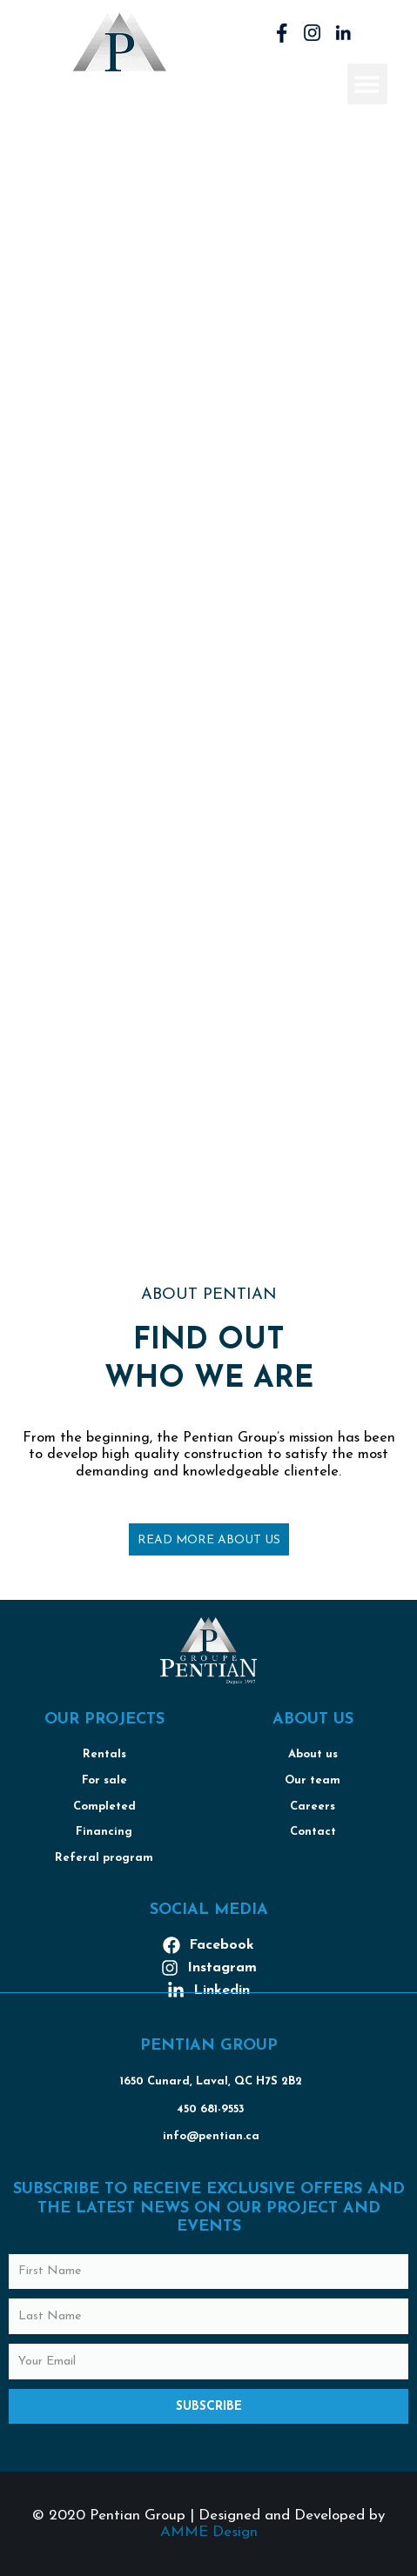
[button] (367, 84)
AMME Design (209, 2532)
